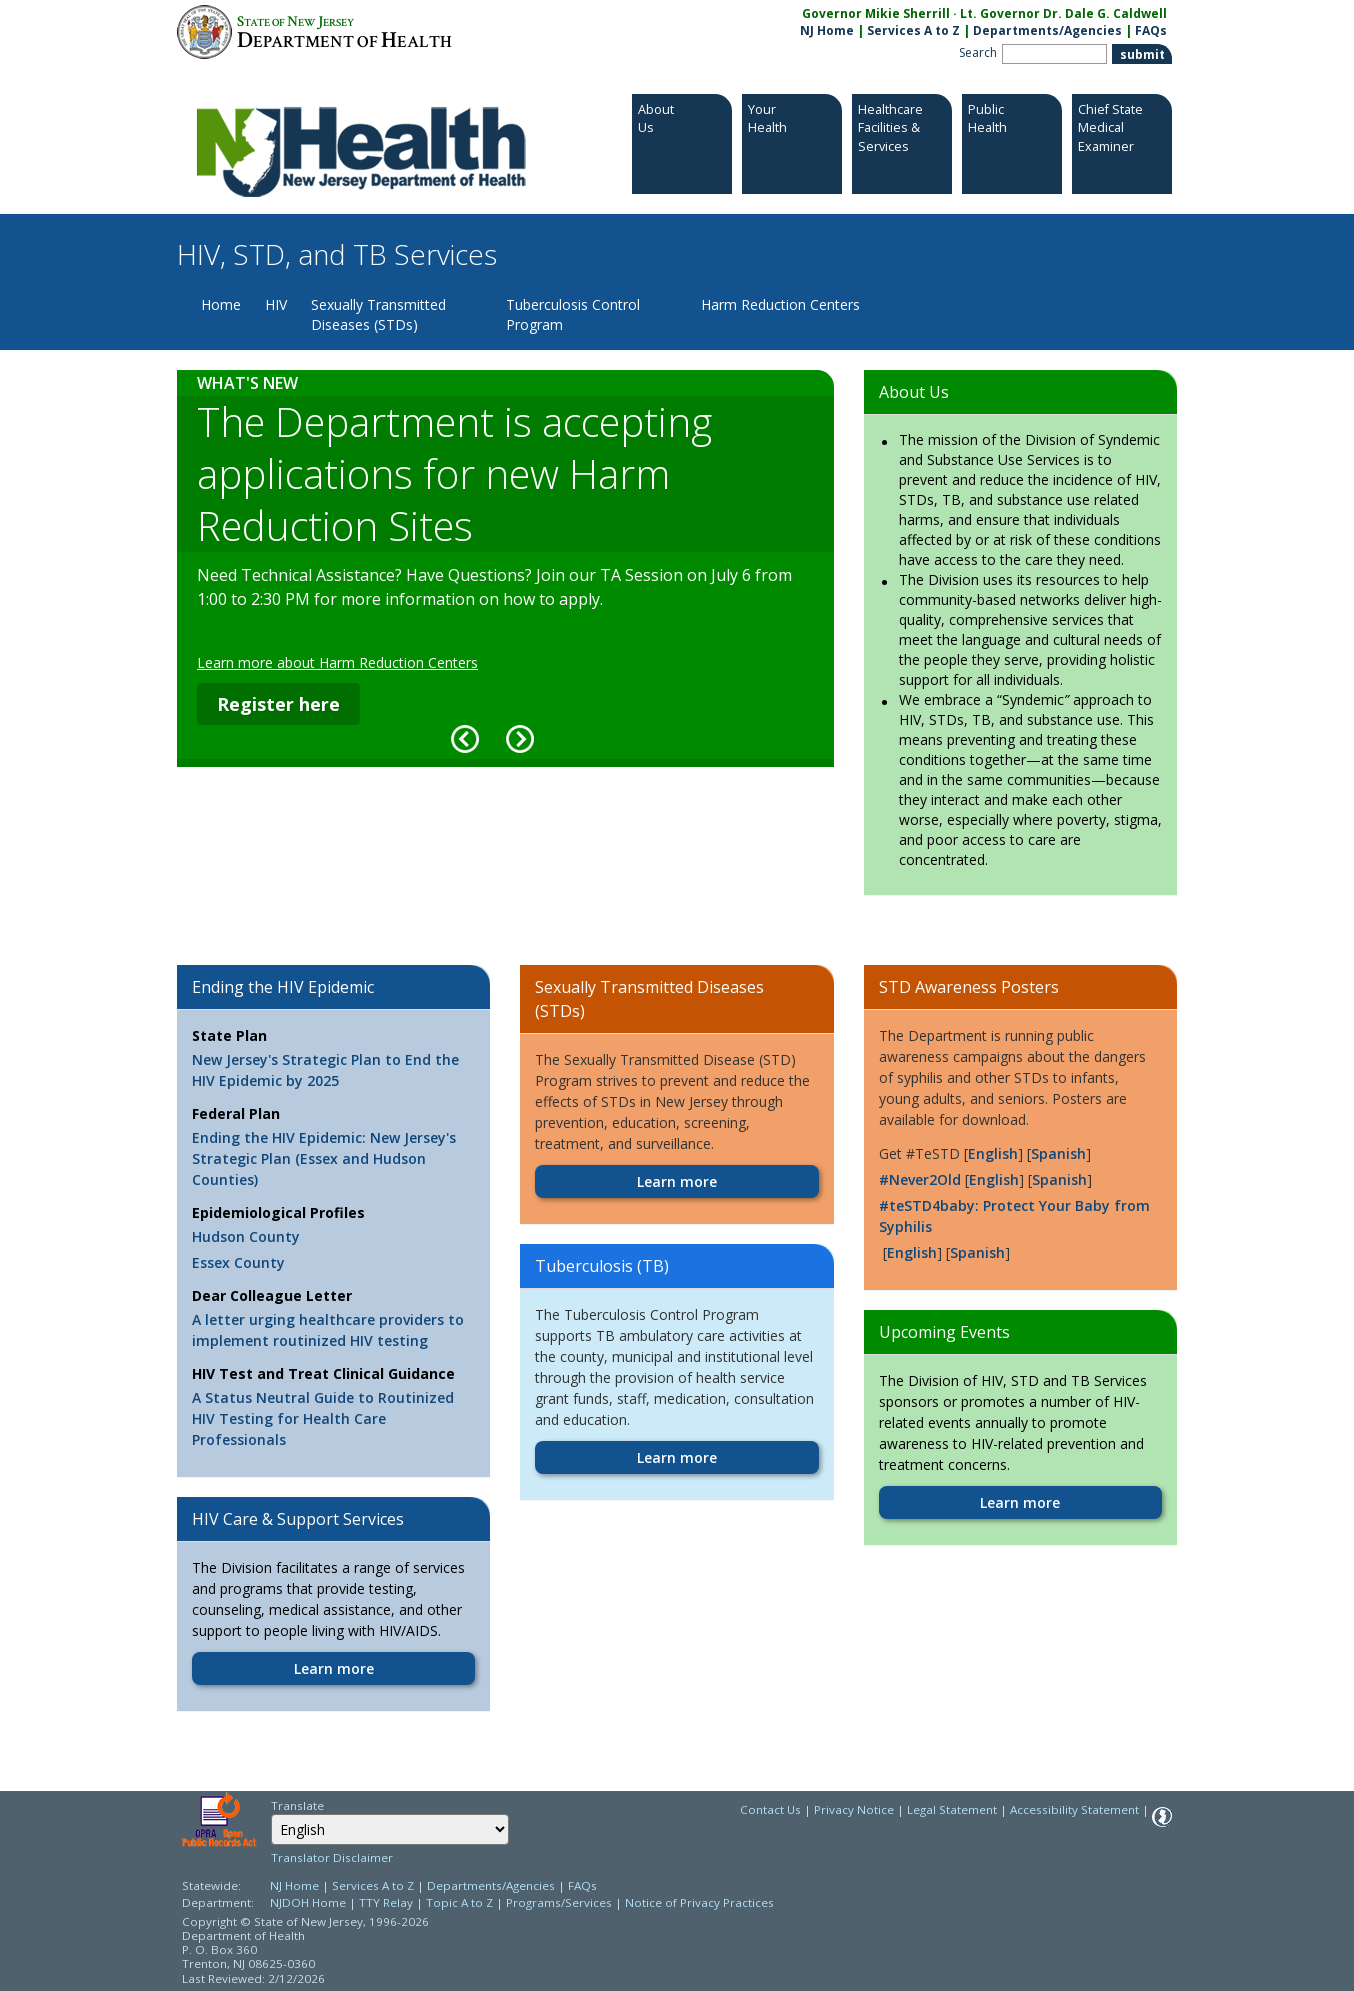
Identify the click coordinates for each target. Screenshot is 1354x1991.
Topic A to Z (459, 1902)
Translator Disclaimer (332, 1857)
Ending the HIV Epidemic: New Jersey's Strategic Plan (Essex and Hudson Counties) (324, 1158)
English (993, 1153)
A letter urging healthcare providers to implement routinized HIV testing (328, 1330)
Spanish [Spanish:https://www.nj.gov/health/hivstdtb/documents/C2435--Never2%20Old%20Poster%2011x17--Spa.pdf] (1059, 1179)
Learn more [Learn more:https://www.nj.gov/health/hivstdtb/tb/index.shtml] (677, 1457)
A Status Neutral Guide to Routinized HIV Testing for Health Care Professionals (323, 1418)
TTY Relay (387, 1902)
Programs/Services (559, 1902)
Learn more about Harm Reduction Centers (337, 662)
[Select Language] (390, 1829)
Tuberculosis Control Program (573, 314)
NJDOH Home (308, 1902)
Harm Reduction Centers (780, 304)
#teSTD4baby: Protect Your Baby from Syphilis (1014, 1216)
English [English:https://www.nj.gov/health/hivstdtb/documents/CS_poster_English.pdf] (912, 1252)
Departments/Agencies (1047, 30)
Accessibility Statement (1074, 1809)
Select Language (270, 1813)
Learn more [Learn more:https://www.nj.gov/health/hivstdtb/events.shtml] (1020, 1502)
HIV (276, 304)
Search (978, 52)
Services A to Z (913, 30)
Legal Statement (952, 1809)
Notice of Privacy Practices (699, 1902)
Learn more (334, 1668)
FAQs (582, 1885)
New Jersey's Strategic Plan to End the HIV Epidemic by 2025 (325, 1070)
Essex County (238, 1262)
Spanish (1058, 1153)
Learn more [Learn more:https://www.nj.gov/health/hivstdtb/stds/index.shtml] (677, 1181)
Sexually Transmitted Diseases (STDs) (378, 314)
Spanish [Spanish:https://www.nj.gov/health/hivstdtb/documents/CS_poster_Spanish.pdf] (977, 1252)
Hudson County (246, 1236)
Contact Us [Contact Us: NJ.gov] (770, 1809)
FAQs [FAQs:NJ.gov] (1151, 30)
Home (221, 304)
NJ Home (827, 30)
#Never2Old (920, 1179)
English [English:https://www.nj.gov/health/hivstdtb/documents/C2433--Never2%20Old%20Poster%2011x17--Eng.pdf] (994, 1179)
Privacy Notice (854, 1809)
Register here (278, 704)
